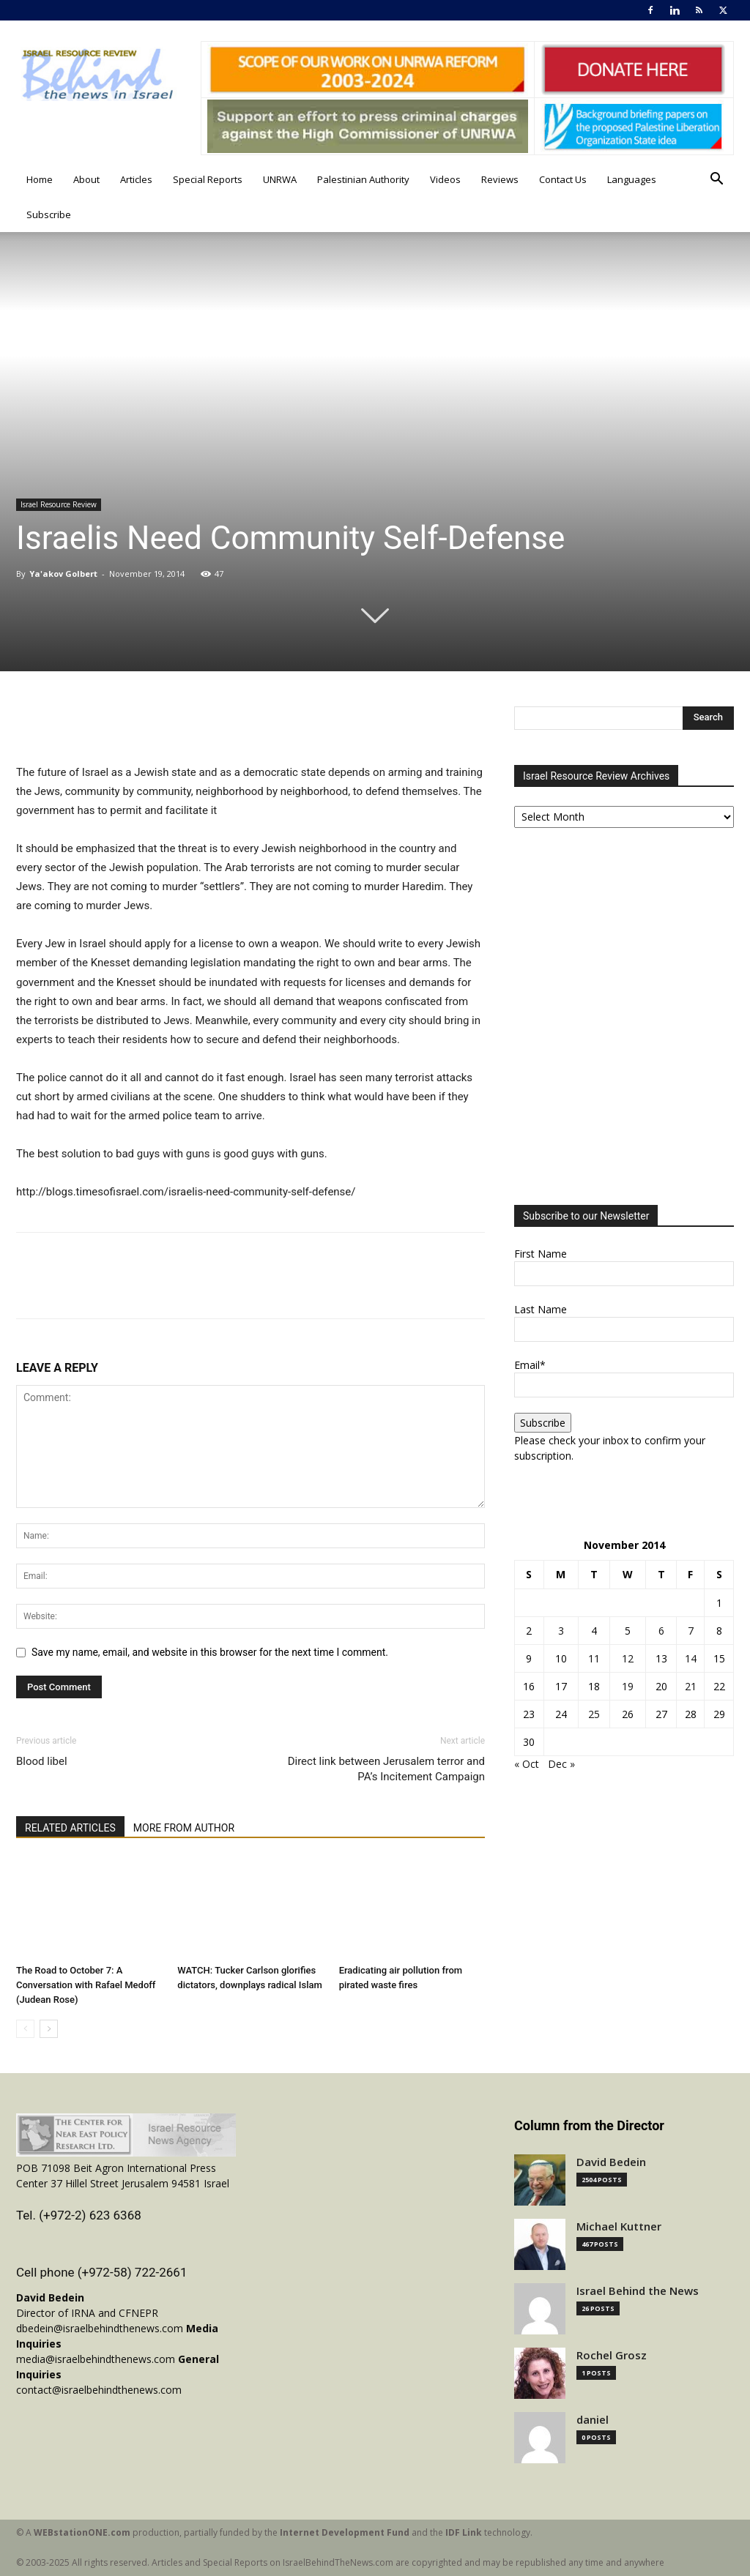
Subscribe (48, 214)
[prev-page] (25, 2029)
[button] (716, 180)
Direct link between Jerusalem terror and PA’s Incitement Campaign (386, 1769)
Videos (445, 179)
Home (39, 179)
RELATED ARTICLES (70, 1828)
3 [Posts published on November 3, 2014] (561, 1631)
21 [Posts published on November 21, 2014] (691, 1686)
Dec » (561, 1764)
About (86, 179)
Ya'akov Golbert (63, 573)
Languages (631, 179)
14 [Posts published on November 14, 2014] (691, 1658)
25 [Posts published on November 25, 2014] (594, 1714)
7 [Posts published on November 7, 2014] (691, 1631)
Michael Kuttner (618, 2226)
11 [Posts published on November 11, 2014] (594, 1658)
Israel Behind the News (637, 2291)
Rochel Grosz (611, 2355)
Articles (136, 179)
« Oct (526, 1764)
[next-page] (49, 2029)
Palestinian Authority (363, 179)
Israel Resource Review (59, 504)
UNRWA (280, 179)
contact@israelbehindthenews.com (99, 2390)
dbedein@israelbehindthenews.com (99, 2328)
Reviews (500, 179)
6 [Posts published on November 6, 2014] (661, 1631)
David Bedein (611, 2162)
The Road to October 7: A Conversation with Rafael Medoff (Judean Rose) (85, 1985)
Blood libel (41, 1761)
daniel (592, 2420)
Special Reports (207, 179)
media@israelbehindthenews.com (95, 2359)
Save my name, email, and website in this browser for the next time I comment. (209, 1652)
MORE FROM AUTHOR (183, 1828)
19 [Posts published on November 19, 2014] (628, 1686)
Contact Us (563, 179)
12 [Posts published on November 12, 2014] (628, 1658)
